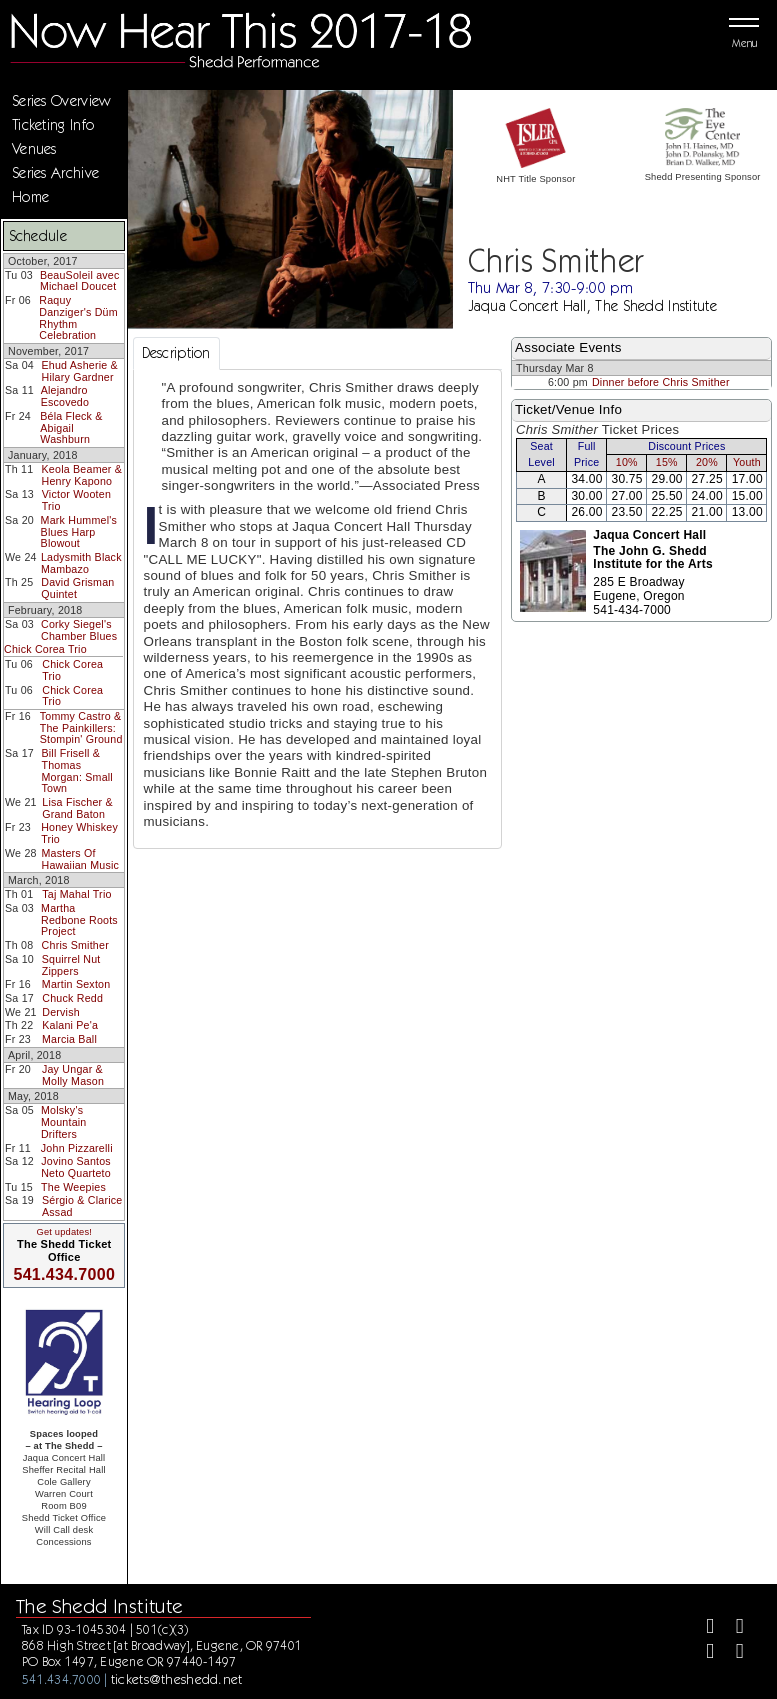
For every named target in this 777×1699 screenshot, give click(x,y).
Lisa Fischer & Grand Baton (77, 808)
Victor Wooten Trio (76, 500)
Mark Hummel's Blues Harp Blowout (79, 531)
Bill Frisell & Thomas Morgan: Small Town (76, 770)
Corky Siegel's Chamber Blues (79, 630)
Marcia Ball (69, 1039)
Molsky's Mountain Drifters (64, 1121)
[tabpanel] (318, 609)
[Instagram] (701, 1653)
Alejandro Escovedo (65, 396)
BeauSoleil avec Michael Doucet (80, 281)
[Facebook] (701, 1628)
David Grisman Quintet (77, 588)
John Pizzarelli (77, 1148)
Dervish (61, 1012)
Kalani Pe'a (70, 1025)
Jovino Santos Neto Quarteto (76, 1167)
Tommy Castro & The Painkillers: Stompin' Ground (81, 727)
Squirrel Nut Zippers (71, 965)
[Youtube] (731, 1653)
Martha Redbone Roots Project (79, 919)
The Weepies (73, 1187)
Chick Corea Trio (45, 649)
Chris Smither (75, 945)
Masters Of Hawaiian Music (80, 859)
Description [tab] (176, 353)
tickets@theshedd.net (177, 1679)
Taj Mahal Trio (76, 894)
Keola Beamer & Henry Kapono (82, 475)
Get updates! (64, 1232)
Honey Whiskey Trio (79, 833)
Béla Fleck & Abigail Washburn (71, 427)
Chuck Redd (72, 998)
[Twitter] (731, 1628)
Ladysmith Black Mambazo (81, 563)
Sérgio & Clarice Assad (82, 1206)
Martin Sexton (76, 984)
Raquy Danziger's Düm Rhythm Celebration (78, 317)
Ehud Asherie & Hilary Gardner (79, 371)
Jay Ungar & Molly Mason (73, 1075)
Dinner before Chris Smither (661, 382)
